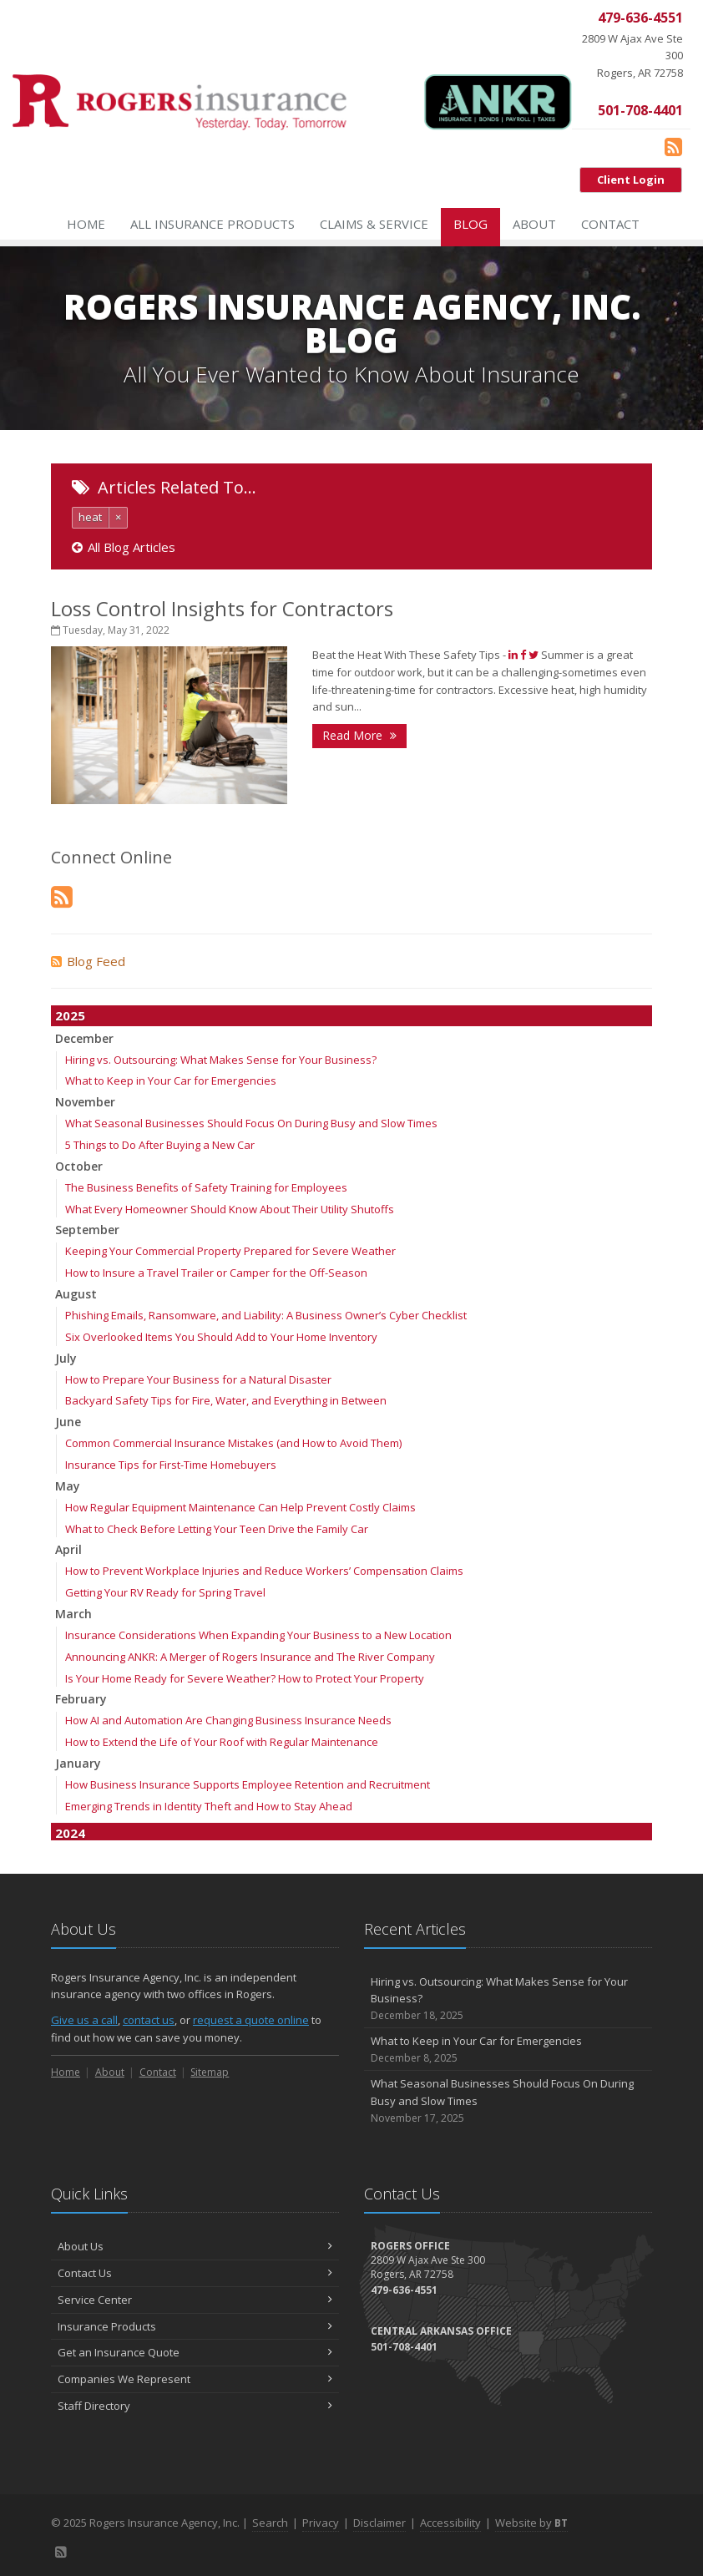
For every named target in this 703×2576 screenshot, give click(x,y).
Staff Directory (195, 2405)
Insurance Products (195, 2326)
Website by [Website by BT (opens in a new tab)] (531, 2522)
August (76, 1294)
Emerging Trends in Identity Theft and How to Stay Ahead (208, 1806)
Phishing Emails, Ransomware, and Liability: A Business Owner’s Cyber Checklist (266, 1315)
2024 (70, 1832)
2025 (70, 1015)
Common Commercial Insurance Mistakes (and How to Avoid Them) (233, 1442)
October (79, 1166)
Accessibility (450, 2522)
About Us (195, 2246)
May (67, 1486)
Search (270, 2522)
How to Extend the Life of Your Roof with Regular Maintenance (221, 1741)
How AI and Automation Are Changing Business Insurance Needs (228, 1720)
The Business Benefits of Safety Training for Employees (206, 1187)
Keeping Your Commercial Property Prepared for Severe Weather (230, 1250)
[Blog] (673, 146)
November (85, 1102)
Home (86, 223)
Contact (610, 223)
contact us (148, 2019)
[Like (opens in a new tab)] (523, 654)
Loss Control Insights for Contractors (222, 608)
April (68, 1549)
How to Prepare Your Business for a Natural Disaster (198, 1379)
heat (90, 516)
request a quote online (251, 2019)
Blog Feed (88, 961)
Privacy (320, 2522)
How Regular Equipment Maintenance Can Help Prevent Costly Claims (240, 1507)
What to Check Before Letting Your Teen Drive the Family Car (216, 1528)
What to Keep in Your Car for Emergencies (170, 1080)
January (78, 1763)
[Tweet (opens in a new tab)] (534, 654)
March (73, 1614)
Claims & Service (374, 223)
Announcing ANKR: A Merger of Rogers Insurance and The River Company (250, 1656)
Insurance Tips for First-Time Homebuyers (170, 1464)
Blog (470, 223)
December (84, 1038)
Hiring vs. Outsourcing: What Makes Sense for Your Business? (221, 1059)
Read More (359, 735)
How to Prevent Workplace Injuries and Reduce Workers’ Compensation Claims (264, 1570)
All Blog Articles (123, 547)
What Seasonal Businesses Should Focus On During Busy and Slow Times (251, 1123)
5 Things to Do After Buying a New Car (160, 1144)
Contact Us (195, 2272)
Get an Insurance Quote (195, 2352)
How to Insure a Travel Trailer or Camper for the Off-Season (216, 1272)
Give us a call (84, 2019)
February (81, 1699)
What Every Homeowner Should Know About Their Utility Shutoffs (229, 1209)
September (87, 1229)
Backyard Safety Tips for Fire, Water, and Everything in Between (226, 1400)
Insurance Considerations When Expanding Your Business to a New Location (258, 1634)
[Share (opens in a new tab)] (513, 654)
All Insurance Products (212, 223)
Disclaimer (379, 2522)
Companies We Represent (195, 2378)
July (66, 1358)
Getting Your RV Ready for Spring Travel (165, 1592)
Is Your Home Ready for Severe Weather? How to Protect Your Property (244, 1678)
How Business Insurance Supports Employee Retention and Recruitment (247, 1784)
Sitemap (209, 2072)
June (68, 1422)
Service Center (195, 2299)
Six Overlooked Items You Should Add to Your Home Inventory (221, 1336)
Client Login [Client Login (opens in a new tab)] (631, 179)
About (534, 223)
